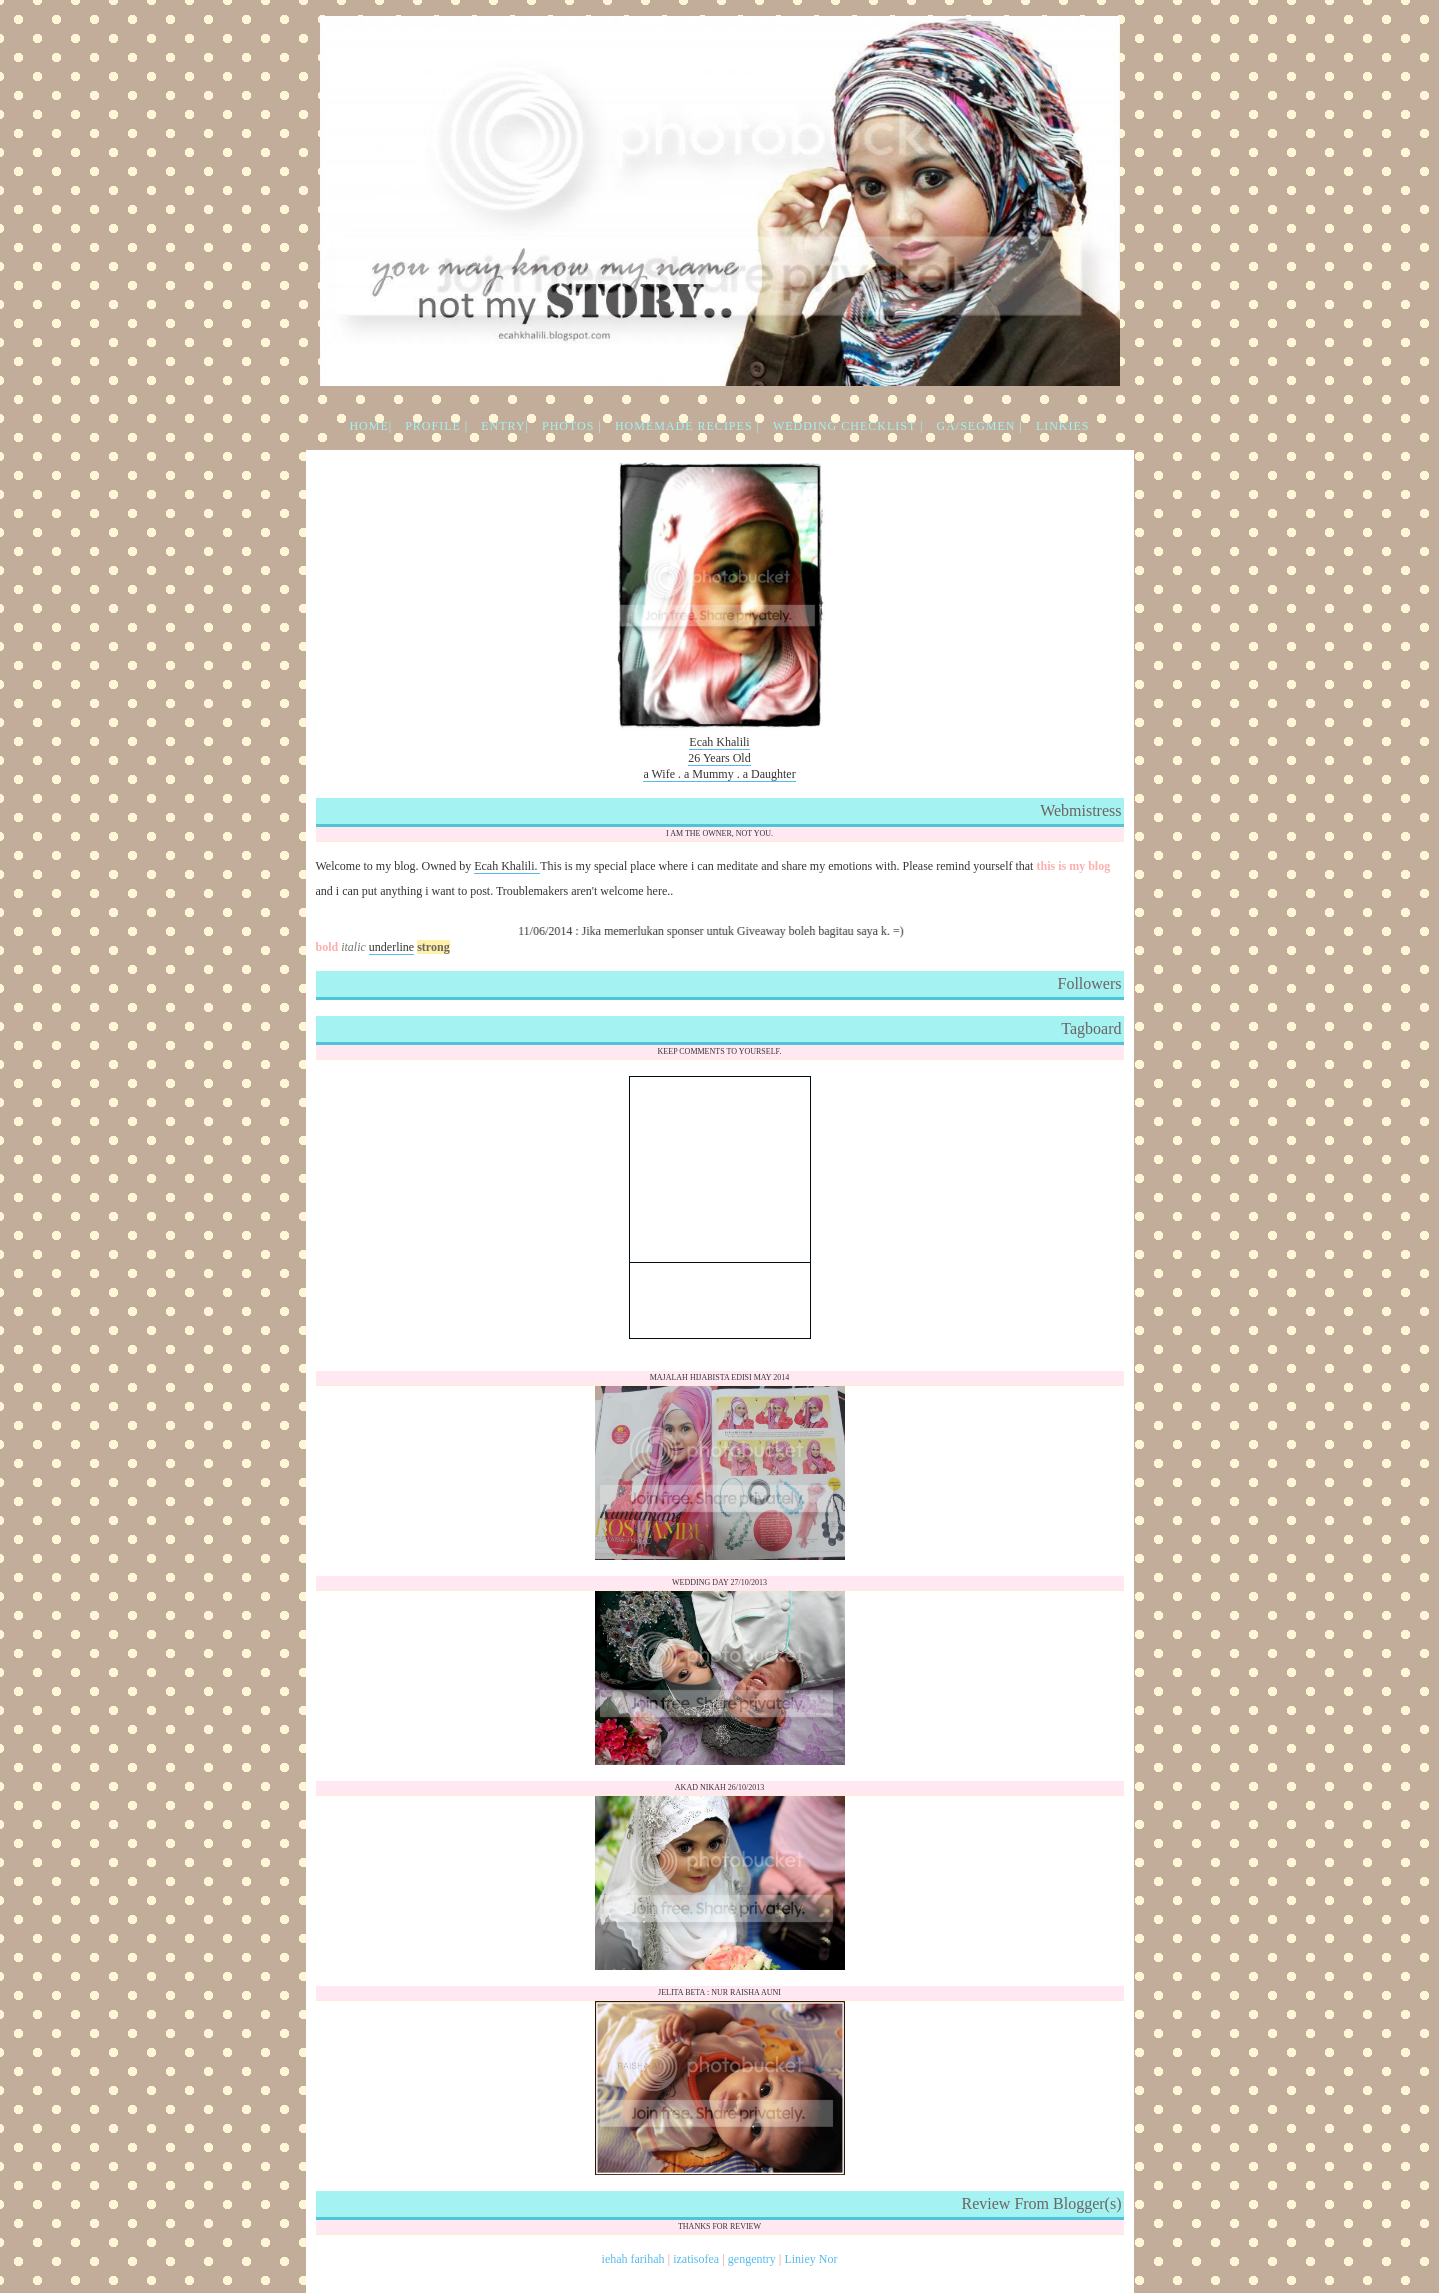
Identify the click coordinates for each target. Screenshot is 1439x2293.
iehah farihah (633, 2259)
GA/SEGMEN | (979, 426)
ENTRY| (505, 426)
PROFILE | (436, 426)
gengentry (752, 2259)
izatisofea (696, 2259)
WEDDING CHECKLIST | (848, 426)
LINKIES (1063, 426)
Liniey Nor (810, 2259)
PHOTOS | (572, 426)
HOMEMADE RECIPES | (687, 426)
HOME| (370, 426)
